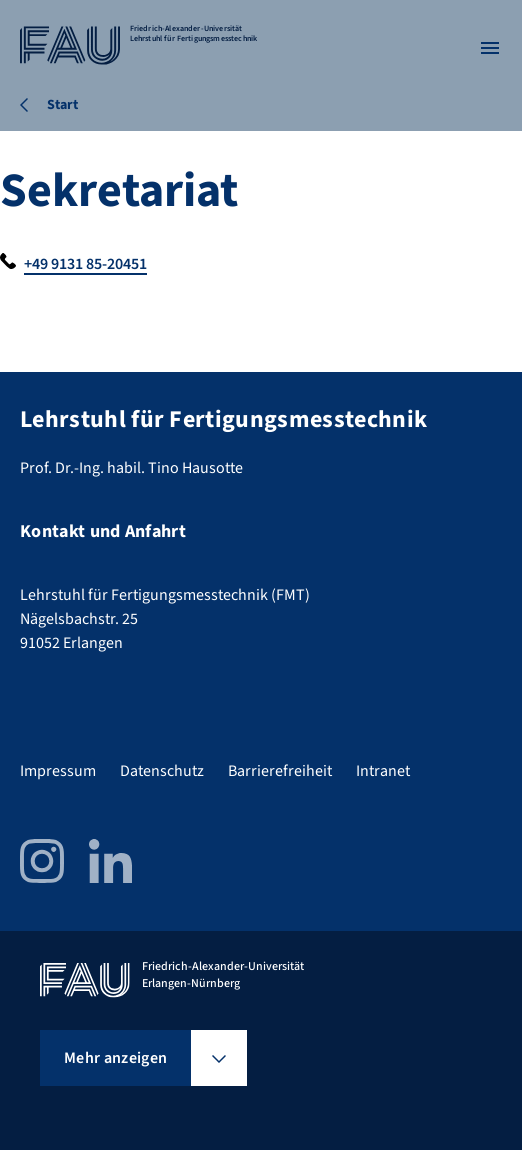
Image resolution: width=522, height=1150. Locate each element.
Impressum (58, 771)
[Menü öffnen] (490, 48)
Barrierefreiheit (280, 771)
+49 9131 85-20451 (85, 264)
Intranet (383, 771)
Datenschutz (162, 771)
